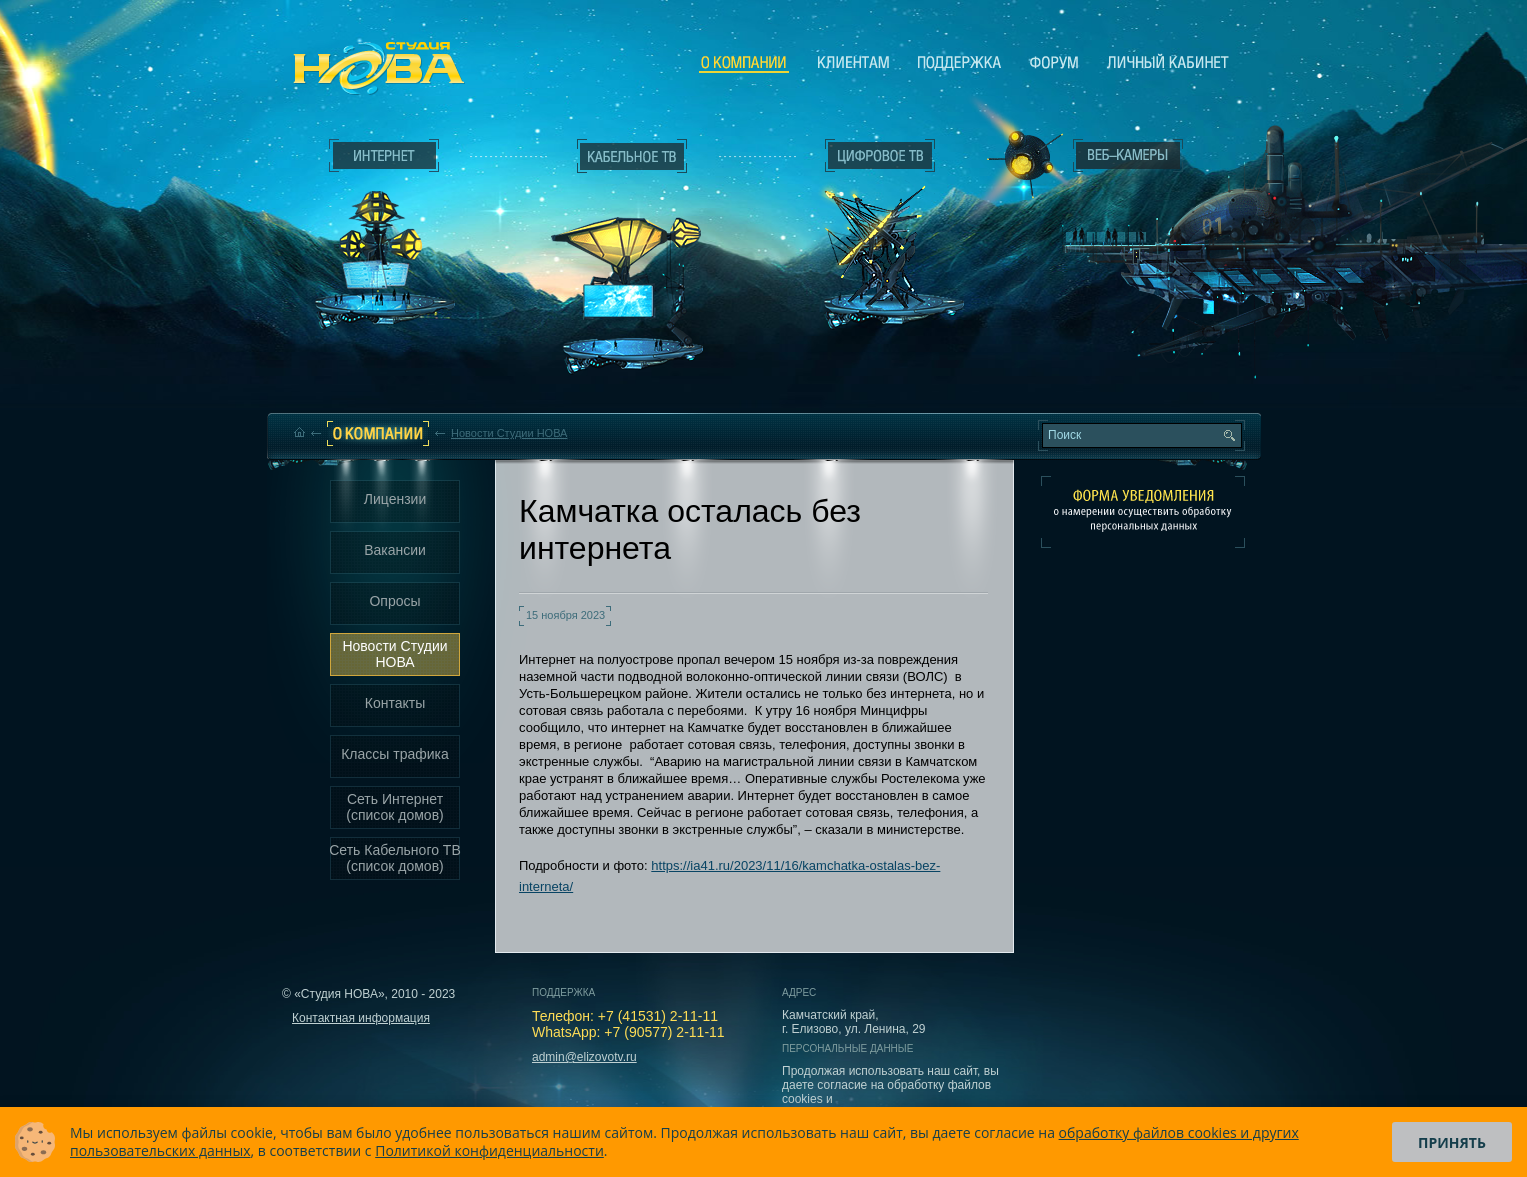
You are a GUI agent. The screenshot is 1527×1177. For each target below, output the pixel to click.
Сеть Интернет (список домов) (395, 807)
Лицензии (395, 499)
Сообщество (1054, 62)
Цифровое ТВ (870, 228)
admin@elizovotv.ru (584, 1057)
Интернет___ (380, 236)
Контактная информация (361, 1018)
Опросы (394, 601)
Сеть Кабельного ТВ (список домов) (395, 858)
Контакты (395, 703)
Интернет (384, 156)
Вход (1132, 333)
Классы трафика (395, 754)
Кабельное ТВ (633, 266)
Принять (1452, 1142)
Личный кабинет (1168, 62)
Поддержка (959, 62)
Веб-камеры (1018, 161)
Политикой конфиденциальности (489, 1150)
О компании (744, 63)
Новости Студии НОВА (509, 433)
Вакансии (395, 550)
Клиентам (853, 62)
